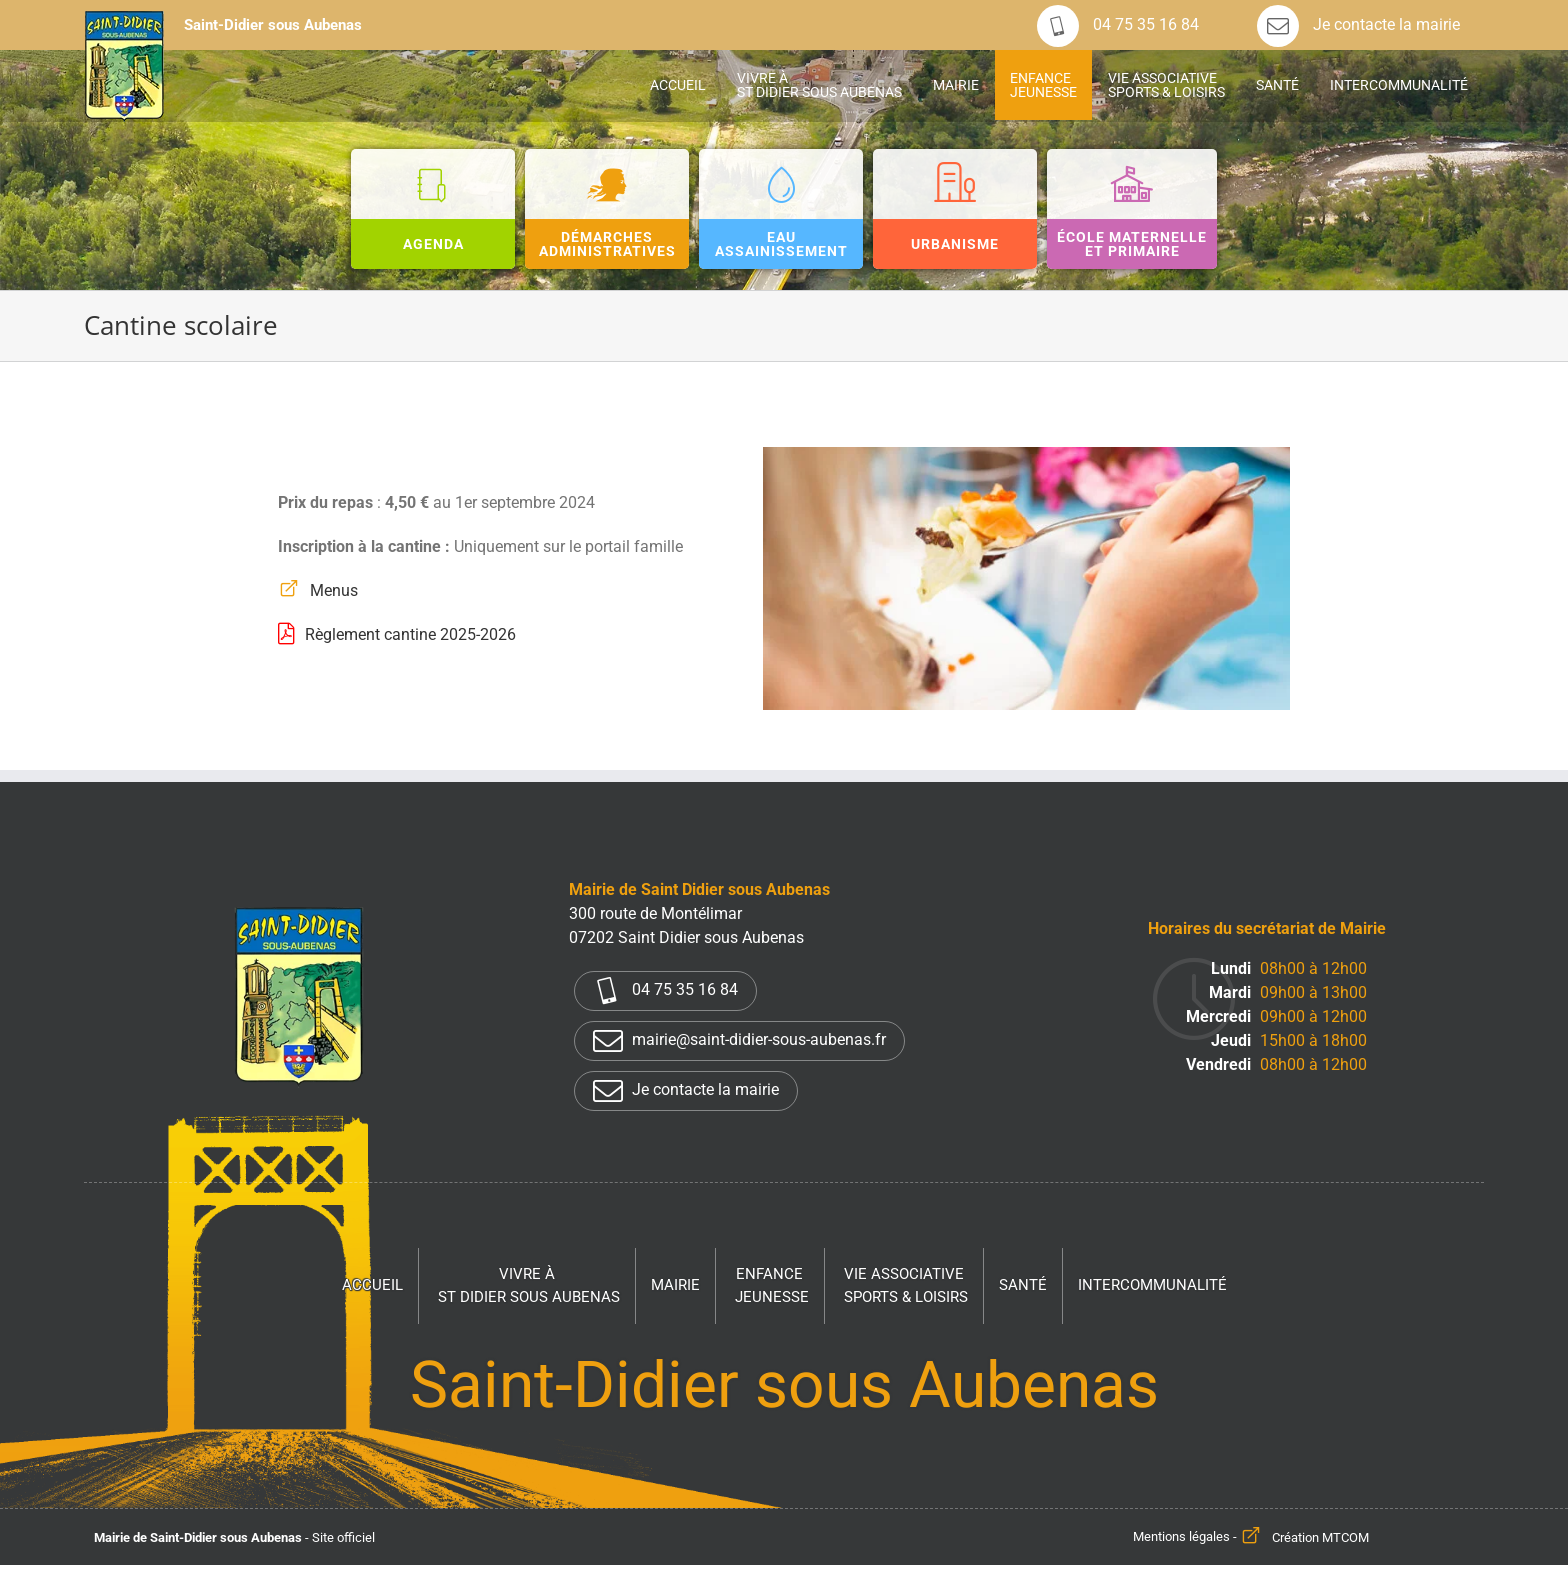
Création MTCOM (1320, 1537)
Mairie (675, 1285)
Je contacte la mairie (1358, 25)
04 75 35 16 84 (1118, 25)
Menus (334, 590)
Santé (1023, 1285)
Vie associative (906, 1286)
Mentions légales (1181, 1537)
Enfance (772, 1286)
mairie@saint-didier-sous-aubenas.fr (739, 1041)
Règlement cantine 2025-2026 (410, 634)
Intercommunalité (1152, 1285)
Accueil (372, 1285)
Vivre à (529, 1286)
